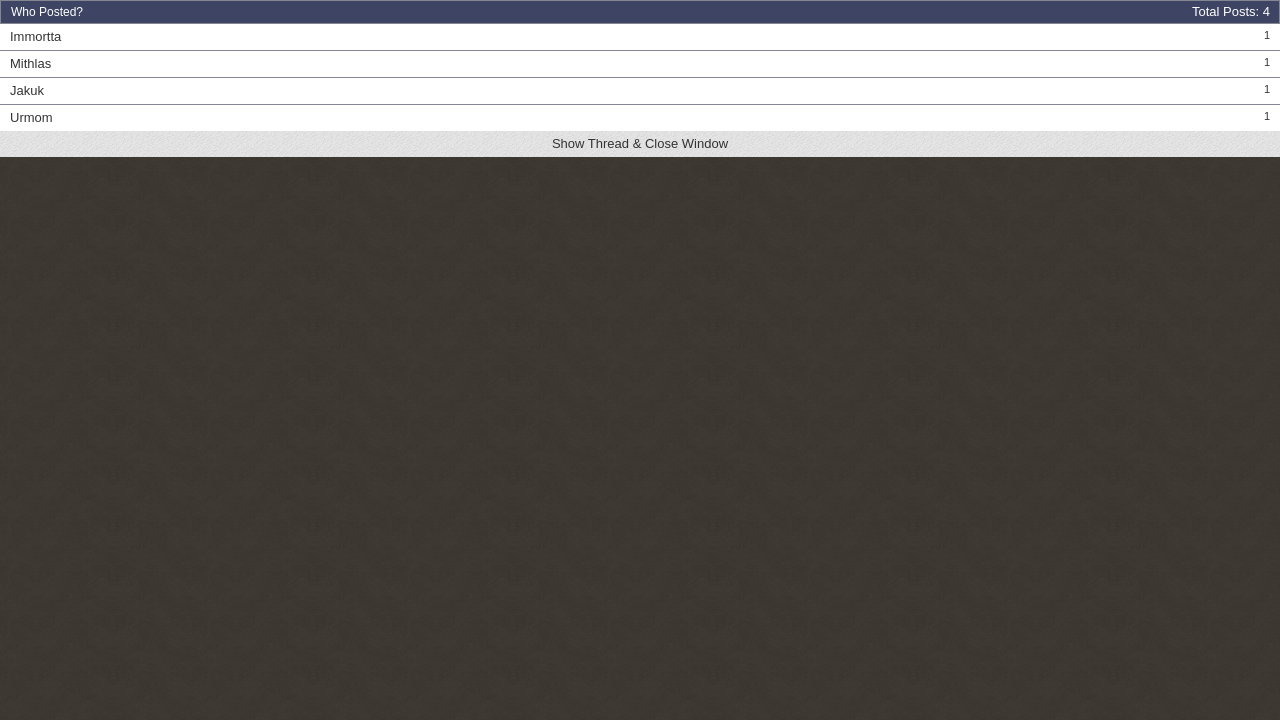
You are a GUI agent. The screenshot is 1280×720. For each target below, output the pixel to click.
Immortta (35, 36)
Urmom (31, 117)
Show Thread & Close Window (640, 143)
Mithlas (30, 63)
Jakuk (27, 90)
